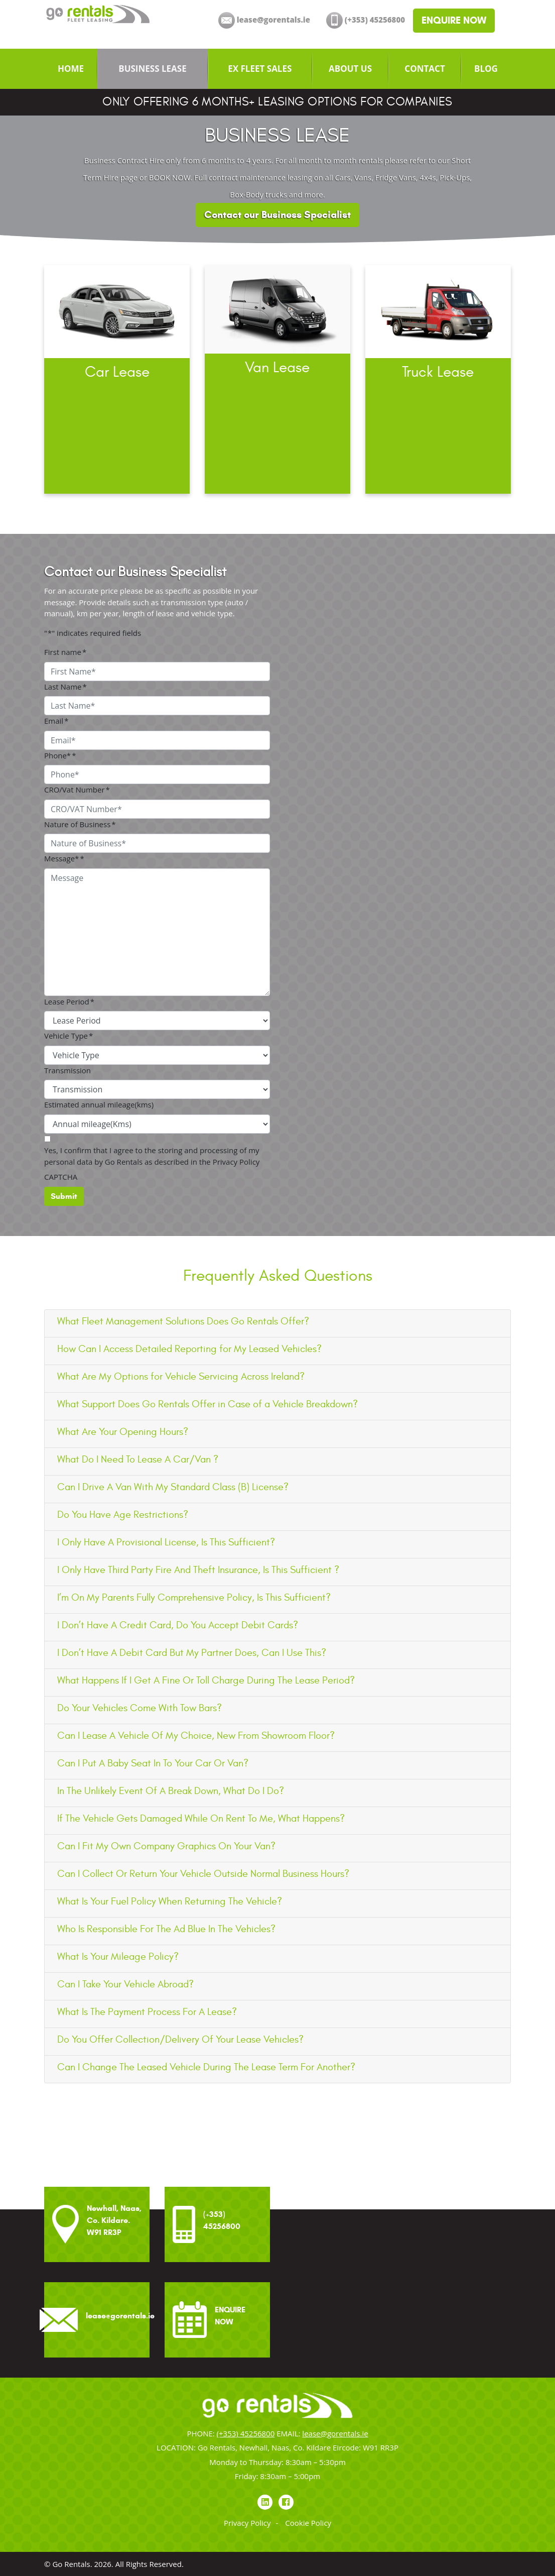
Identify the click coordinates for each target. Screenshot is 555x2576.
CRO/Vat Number (77, 790)
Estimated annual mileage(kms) (99, 1104)
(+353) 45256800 (246, 2433)
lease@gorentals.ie (335, 2433)
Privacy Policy (247, 2523)
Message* (64, 858)
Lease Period (69, 1001)
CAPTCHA (60, 1177)
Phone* (60, 755)
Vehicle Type (68, 1036)
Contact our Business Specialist (277, 214)
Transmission (67, 1070)
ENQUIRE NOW (454, 20)
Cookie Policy (308, 2523)
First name (65, 652)
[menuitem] (70, 69)
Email (56, 721)
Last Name (65, 687)
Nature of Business (80, 824)
